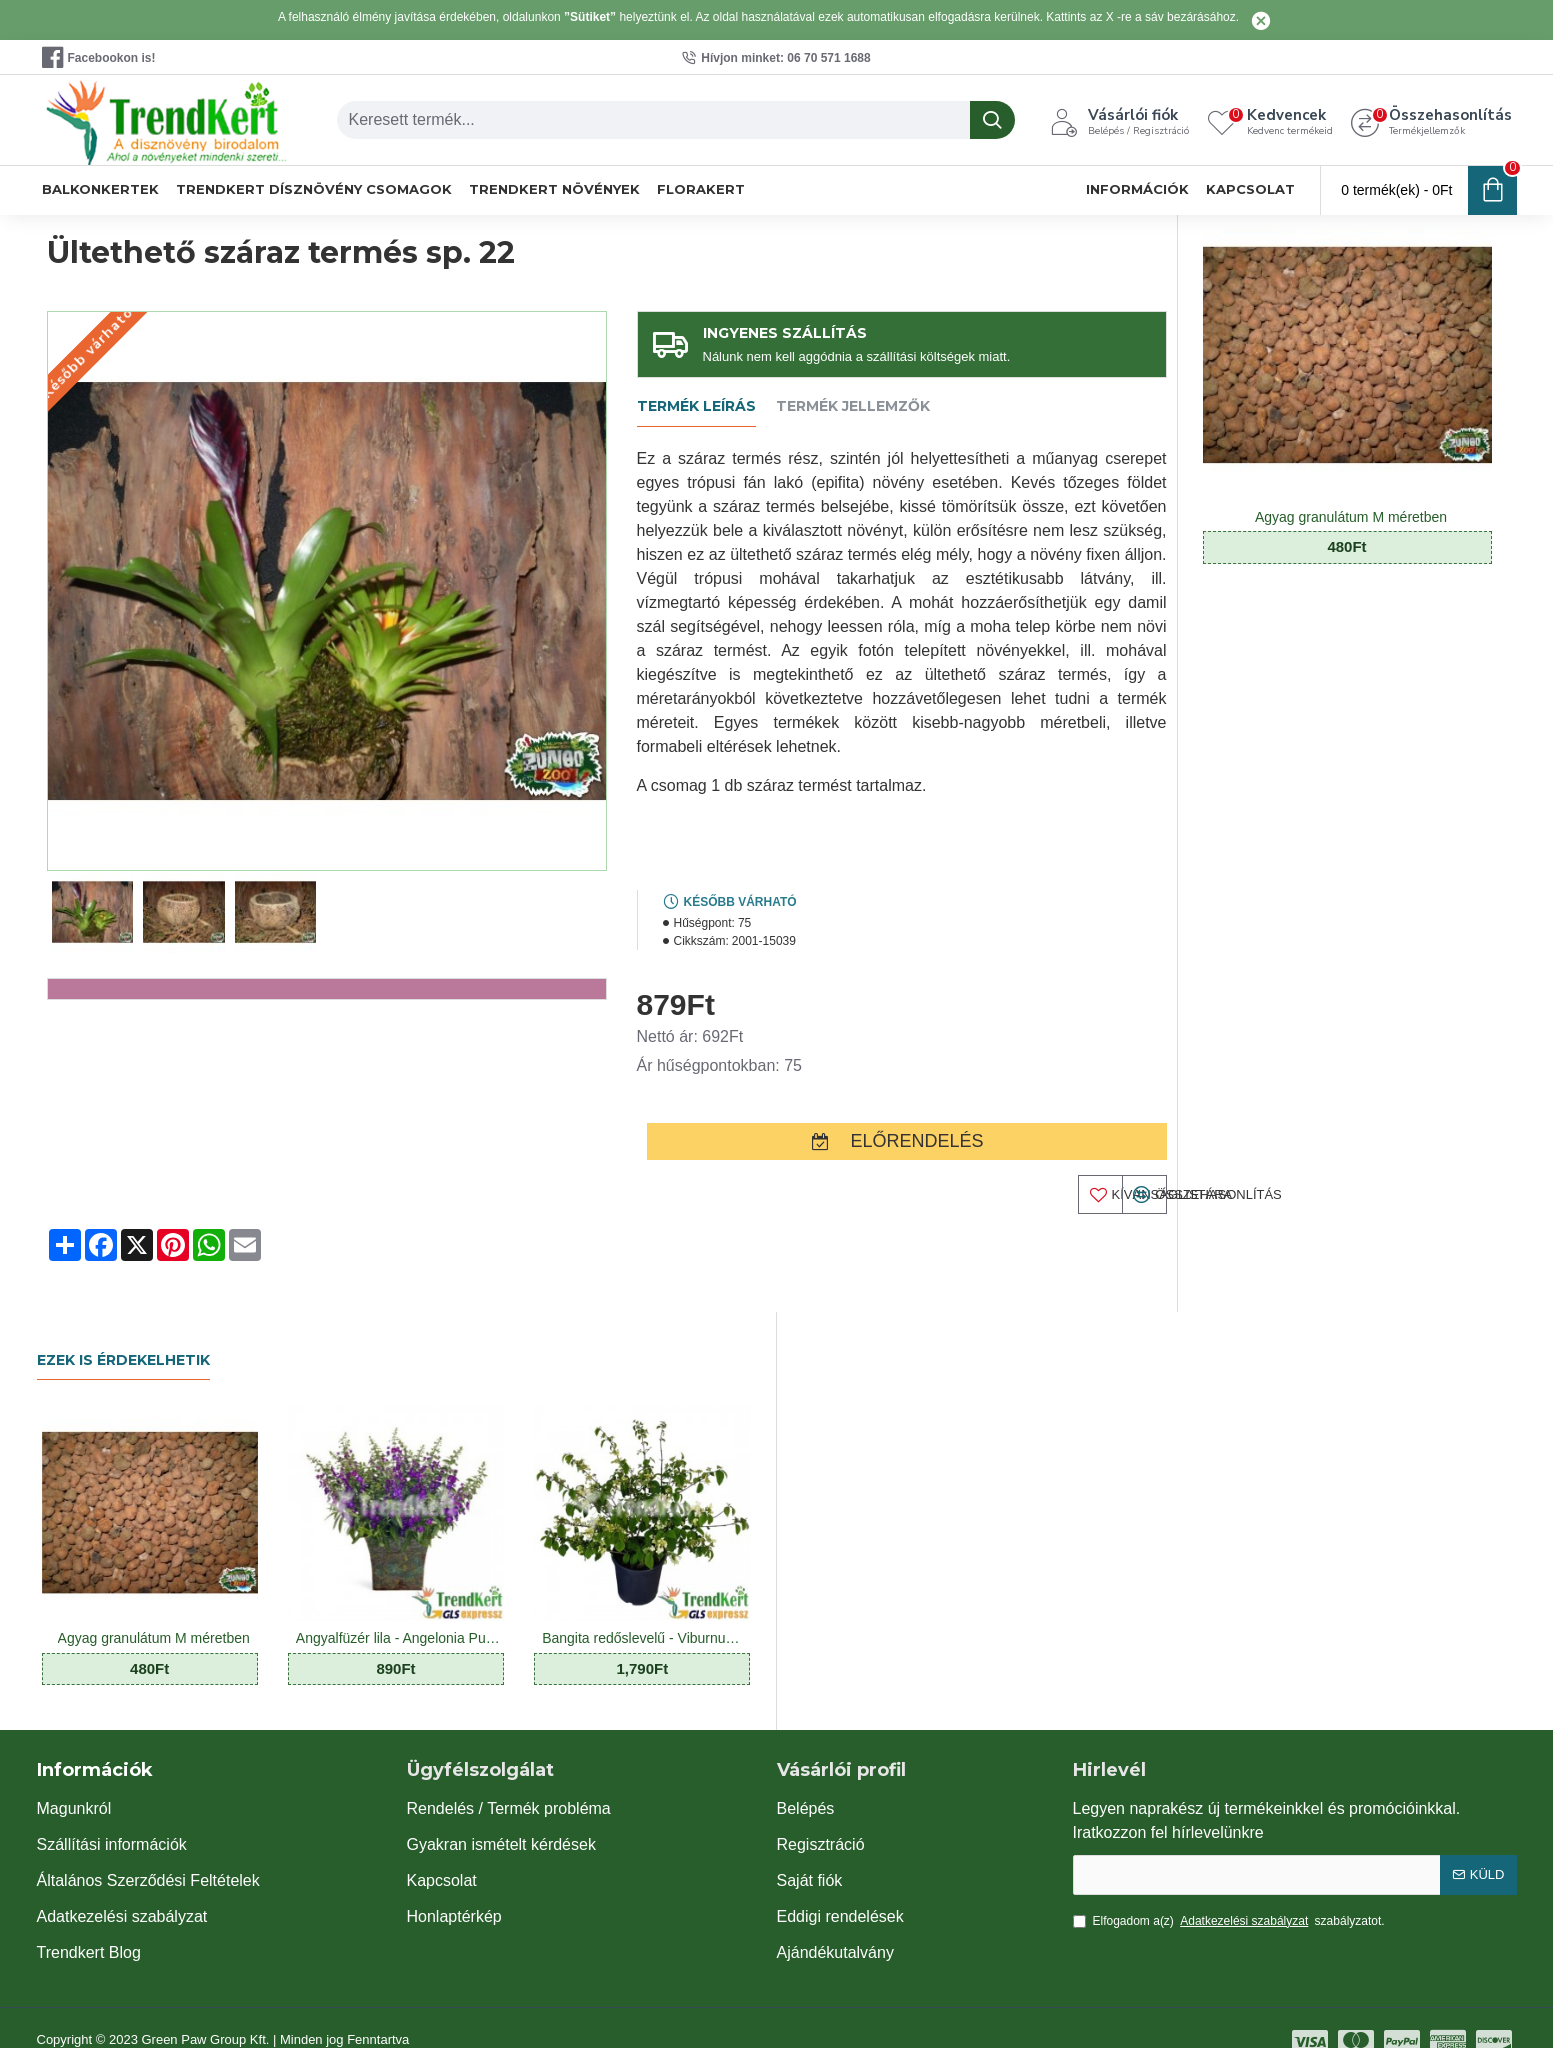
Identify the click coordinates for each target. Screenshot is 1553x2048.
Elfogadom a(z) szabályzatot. (1229, 1893)
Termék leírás (696, 406)
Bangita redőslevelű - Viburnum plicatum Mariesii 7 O (646, 1611)
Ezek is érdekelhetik (123, 1332)
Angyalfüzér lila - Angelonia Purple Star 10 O (400, 1611)
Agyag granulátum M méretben (1351, 517)
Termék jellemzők (853, 406)
